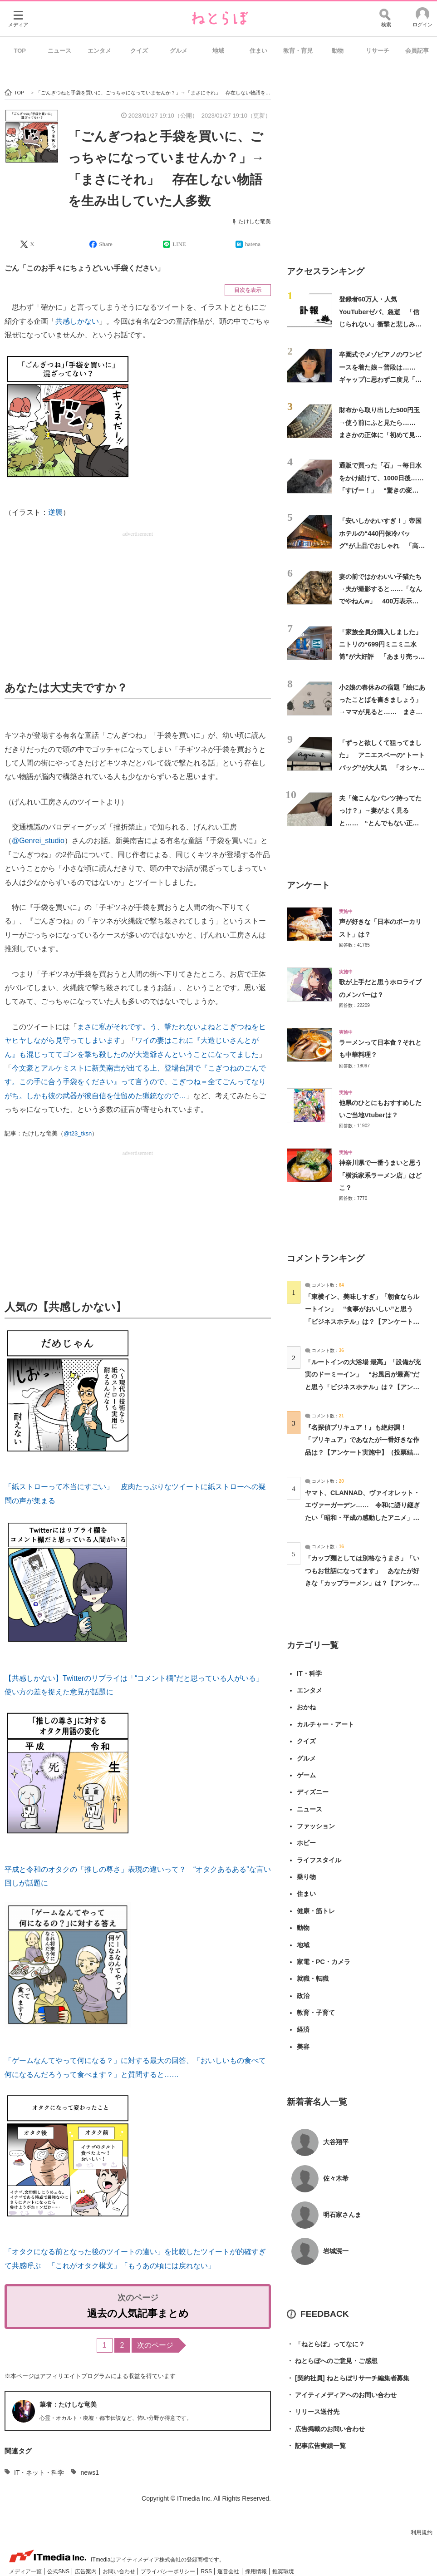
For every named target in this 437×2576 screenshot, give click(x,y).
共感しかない (77, 321)
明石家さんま (342, 2214)
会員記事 (417, 50)
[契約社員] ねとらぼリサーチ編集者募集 (348, 2378)
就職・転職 (313, 1978)
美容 (303, 2046)
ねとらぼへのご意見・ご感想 (332, 2361)
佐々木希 (336, 2178)
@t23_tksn (78, 1133)
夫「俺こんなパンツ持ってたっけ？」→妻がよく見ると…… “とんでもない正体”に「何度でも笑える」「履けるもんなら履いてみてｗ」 (382, 823)
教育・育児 (298, 50)
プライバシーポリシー (168, 2571)
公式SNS (59, 2571)
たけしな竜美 (254, 221)
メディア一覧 (26, 2571)
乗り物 (306, 1876)
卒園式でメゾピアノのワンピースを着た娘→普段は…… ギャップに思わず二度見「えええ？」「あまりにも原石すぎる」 (380, 379)
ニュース (59, 50)
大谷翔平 (336, 2142)
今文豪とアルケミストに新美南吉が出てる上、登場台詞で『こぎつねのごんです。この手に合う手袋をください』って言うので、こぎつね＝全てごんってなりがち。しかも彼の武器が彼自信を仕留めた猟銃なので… (135, 1082)
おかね (306, 1707)
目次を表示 (247, 290)
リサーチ (377, 50)
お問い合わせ (120, 2571)
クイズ (139, 50)
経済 (303, 2029)
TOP (20, 50)
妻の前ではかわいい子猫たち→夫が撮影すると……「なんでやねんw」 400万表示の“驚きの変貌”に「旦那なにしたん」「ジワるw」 (380, 601)
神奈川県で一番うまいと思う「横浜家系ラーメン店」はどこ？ (380, 1175)
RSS (207, 2571)
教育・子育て (316, 2012)
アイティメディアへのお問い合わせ (342, 2395)
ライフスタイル (319, 1860)
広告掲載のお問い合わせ (326, 2429)
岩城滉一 (336, 2251)
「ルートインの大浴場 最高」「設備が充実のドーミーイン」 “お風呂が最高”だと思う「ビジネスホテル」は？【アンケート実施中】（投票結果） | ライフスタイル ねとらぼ (363, 1386)
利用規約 (421, 2532)
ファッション (316, 1826)
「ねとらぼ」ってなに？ (326, 2344)
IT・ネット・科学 (39, 2472)
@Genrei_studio (38, 840)
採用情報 (256, 2571)
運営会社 (229, 2571)
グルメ (178, 50)
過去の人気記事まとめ (138, 2313)
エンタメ (99, 50)
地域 (218, 50)
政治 (303, 1995)
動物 (338, 50)
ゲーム (306, 1775)
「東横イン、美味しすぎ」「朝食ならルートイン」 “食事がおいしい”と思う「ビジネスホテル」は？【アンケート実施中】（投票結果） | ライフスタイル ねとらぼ (362, 1321)
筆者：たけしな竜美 (68, 2404)
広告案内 (86, 2571)
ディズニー (313, 1792)
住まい (258, 50)
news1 (89, 2472)
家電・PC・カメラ (323, 1961)
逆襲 (55, 512)
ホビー (306, 1842)
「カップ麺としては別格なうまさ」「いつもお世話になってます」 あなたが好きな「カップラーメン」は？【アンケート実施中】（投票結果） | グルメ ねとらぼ (362, 1582)
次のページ (155, 2345)
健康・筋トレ (316, 1911)
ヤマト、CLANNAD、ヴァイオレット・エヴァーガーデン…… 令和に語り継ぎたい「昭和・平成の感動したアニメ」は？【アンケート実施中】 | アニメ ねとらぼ (362, 1517)
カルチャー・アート (325, 1724)
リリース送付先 (313, 2412)
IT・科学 (309, 1673)
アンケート (308, 885)
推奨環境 (283, 2571)
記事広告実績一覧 (316, 2446)
